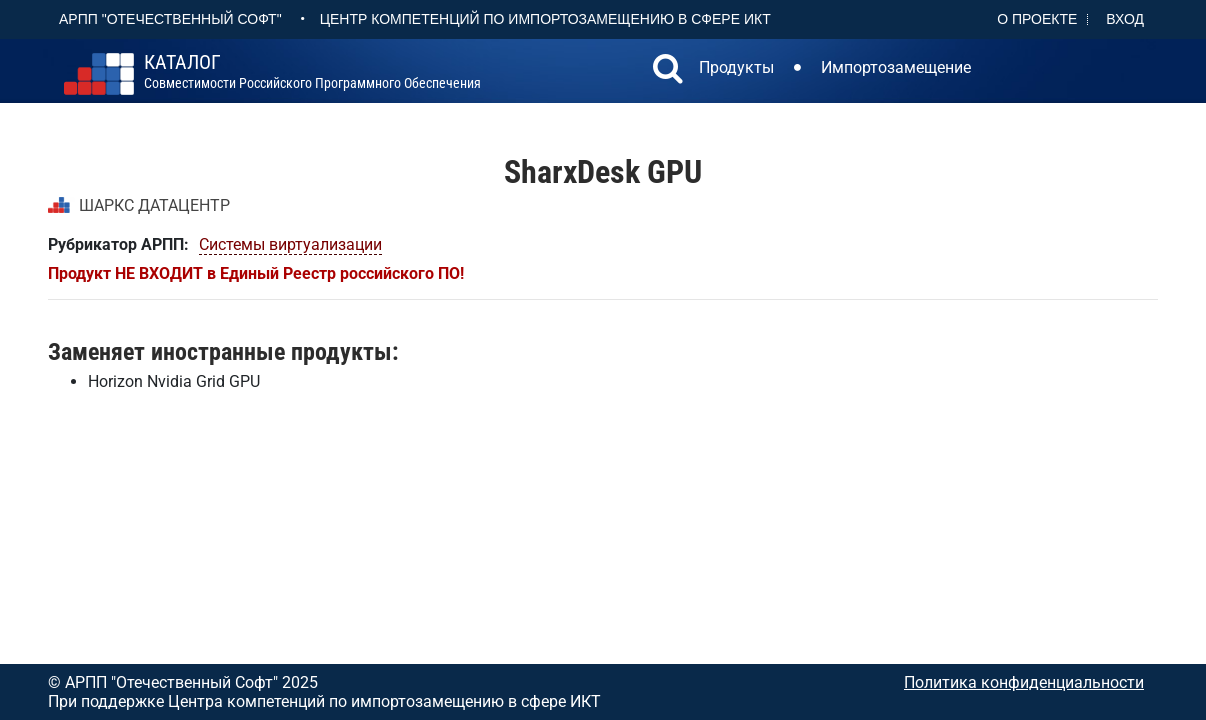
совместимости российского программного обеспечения (312, 72)
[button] (668, 71)
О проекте (1037, 19)
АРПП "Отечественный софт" (170, 19)
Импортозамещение (896, 67)
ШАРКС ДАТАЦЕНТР (154, 205)
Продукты (736, 67)
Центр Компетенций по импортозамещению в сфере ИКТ (545, 19)
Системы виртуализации (290, 244)
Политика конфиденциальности (1024, 682)
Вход (1125, 19)
